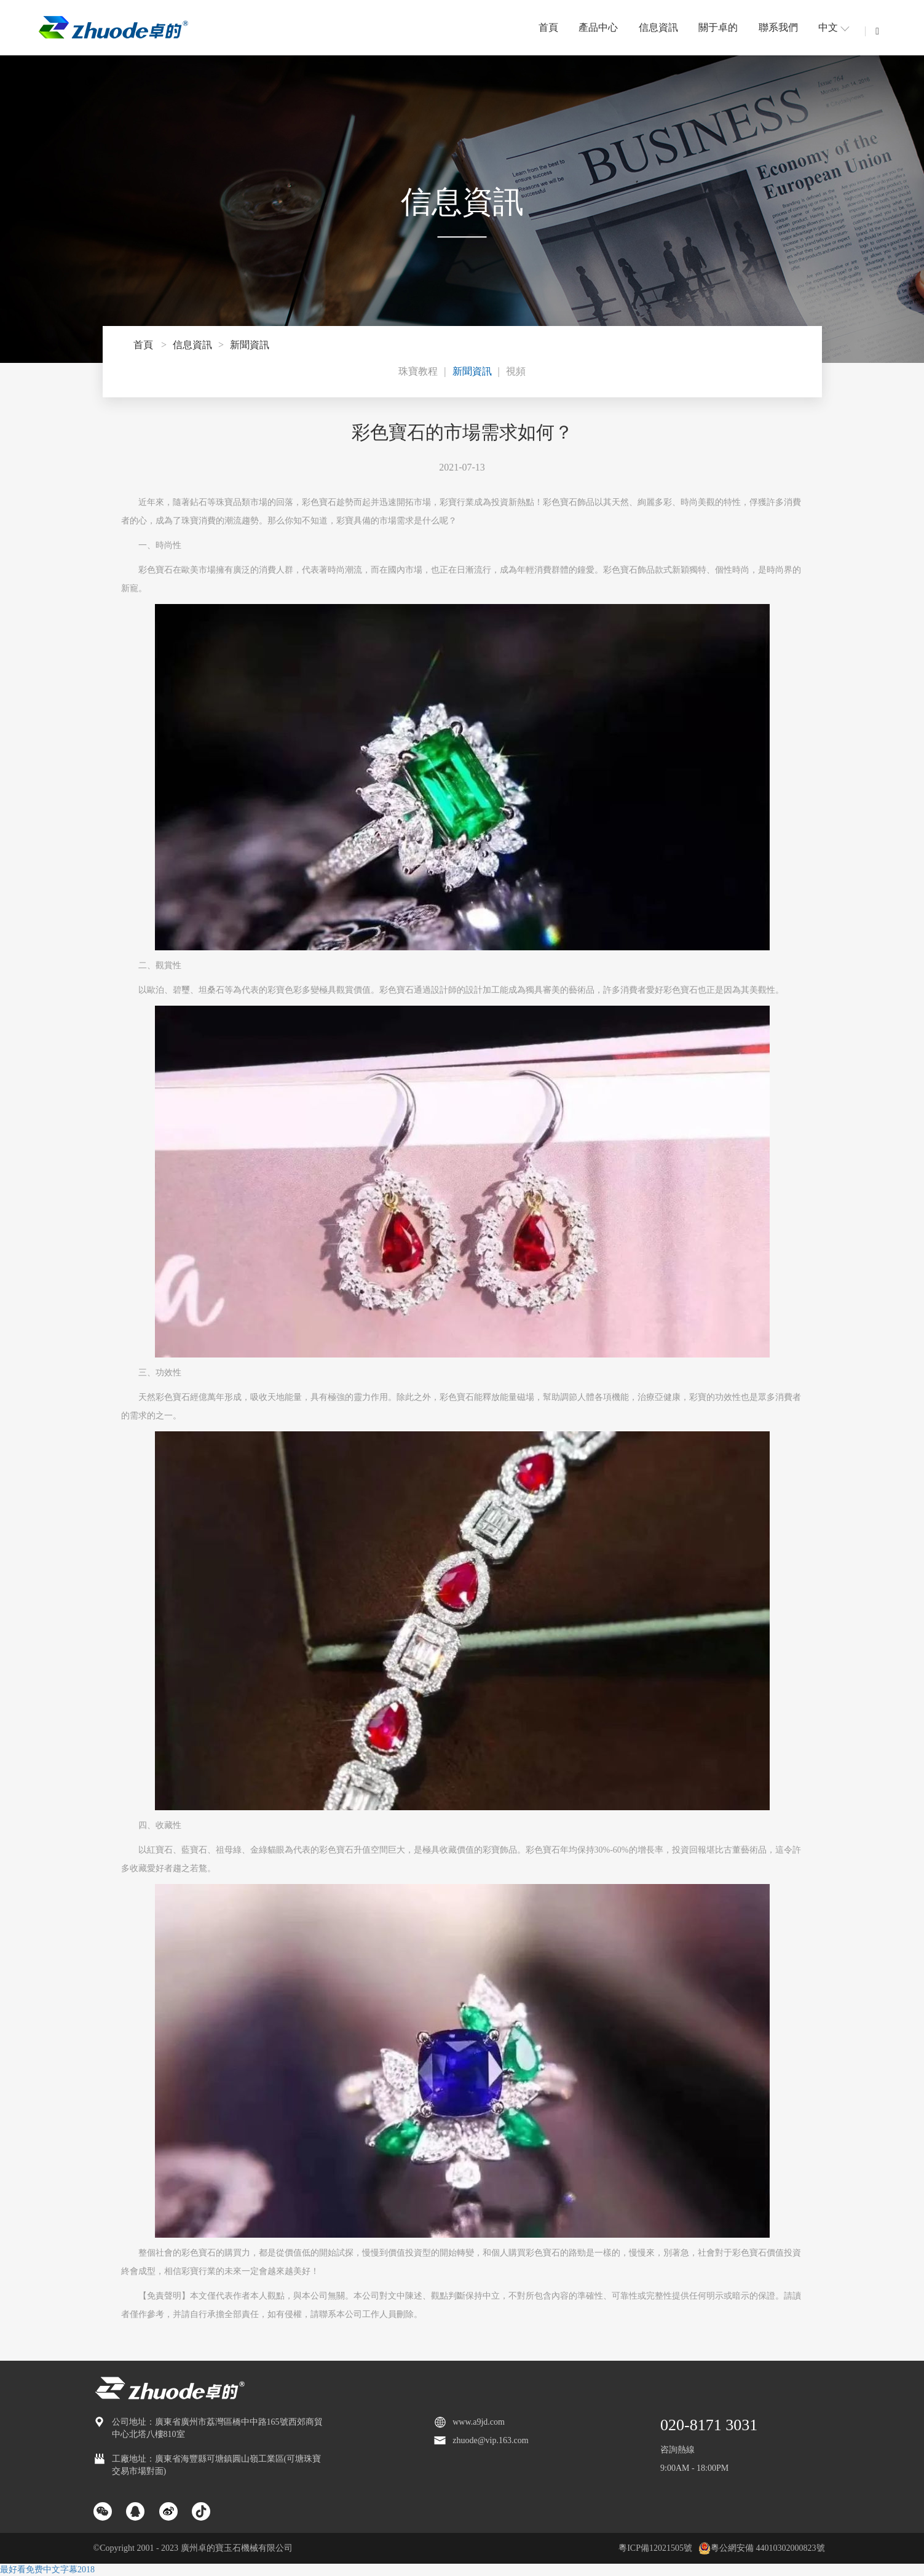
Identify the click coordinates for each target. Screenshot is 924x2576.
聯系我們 (778, 27)
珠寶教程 (418, 371)
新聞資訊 (249, 345)
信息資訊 (658, 27)
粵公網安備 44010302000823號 (761, 2548)
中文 (833, 27)
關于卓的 (718, 27)
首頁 (548, 27)
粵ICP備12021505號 (655, 2548)
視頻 (516, 371)
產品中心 (598, 27)
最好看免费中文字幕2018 (47, 2569)
